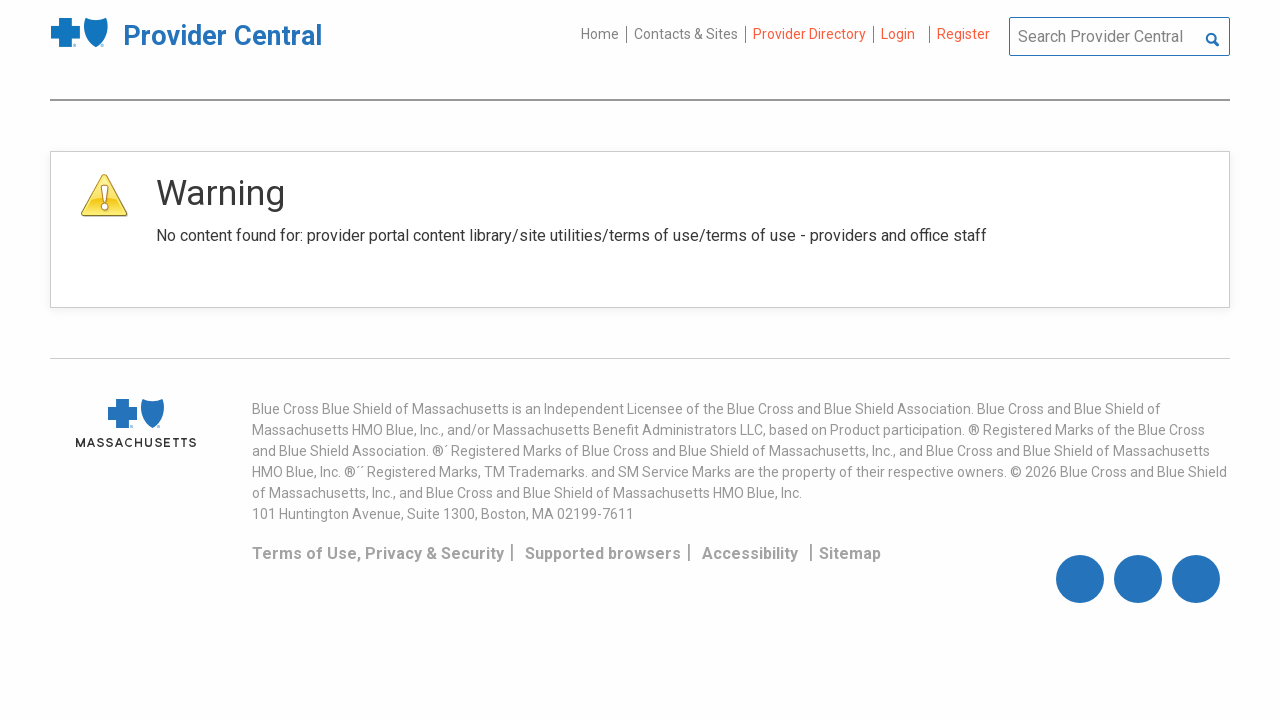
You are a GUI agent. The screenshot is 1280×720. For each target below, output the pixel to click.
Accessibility (750, 553)
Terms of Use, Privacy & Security (378, 553)
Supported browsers (603, 553)
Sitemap (850, 553)
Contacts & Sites (686, 34)
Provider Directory (809, 34)
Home (600, 34)
